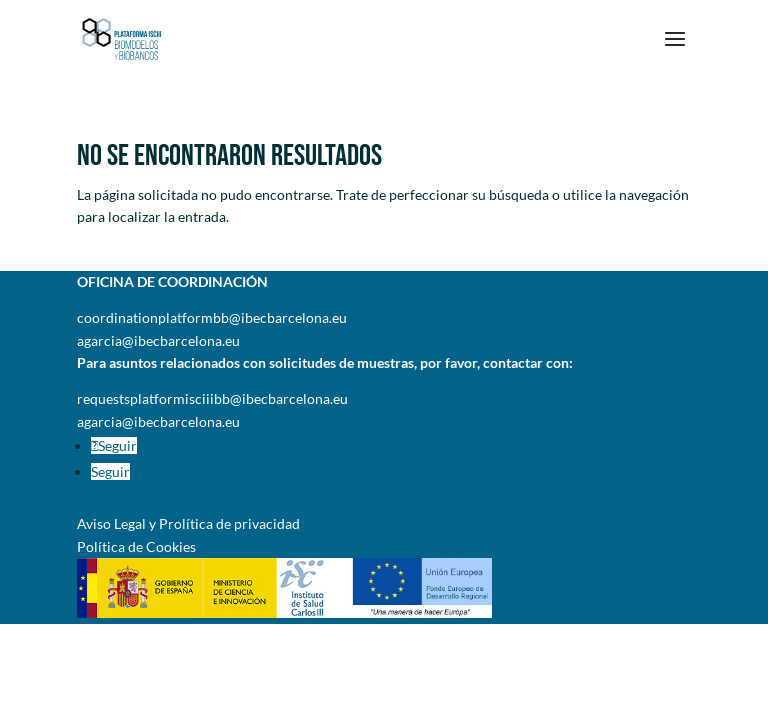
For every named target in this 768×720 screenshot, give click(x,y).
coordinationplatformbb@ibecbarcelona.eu (212, 317)
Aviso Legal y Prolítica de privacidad (188, 523)
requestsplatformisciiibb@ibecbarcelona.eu (212, 398)
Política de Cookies (136, 546)
